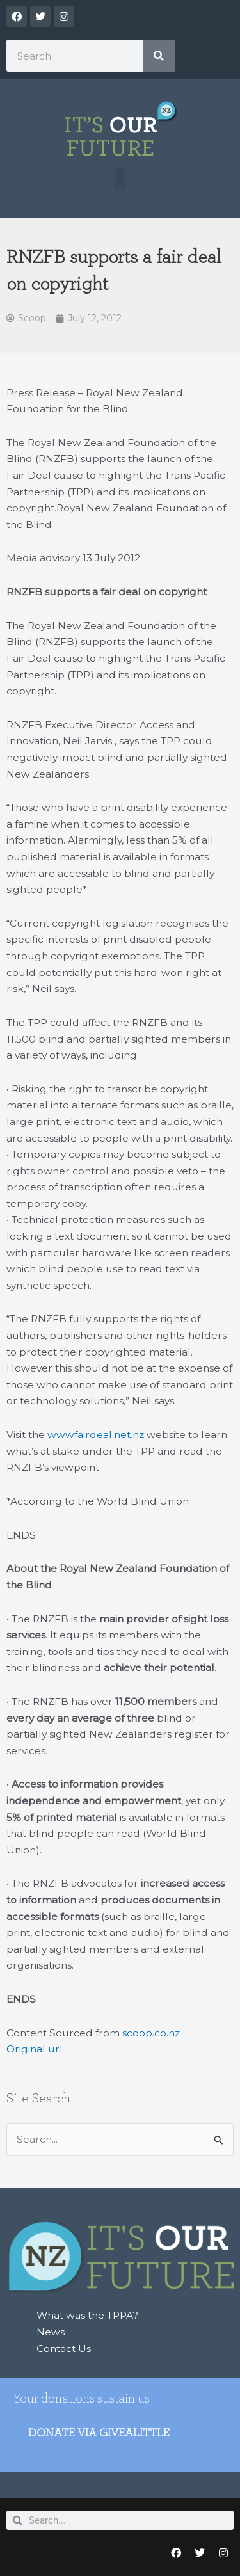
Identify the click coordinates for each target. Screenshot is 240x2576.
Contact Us (63, 2348)
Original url (34, 2049)
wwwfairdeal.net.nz (95, 1434)
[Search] (159, 56)
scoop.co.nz (151, 2033)
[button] (120, 178)
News (50, 2332)
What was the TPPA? (87, 2315)
